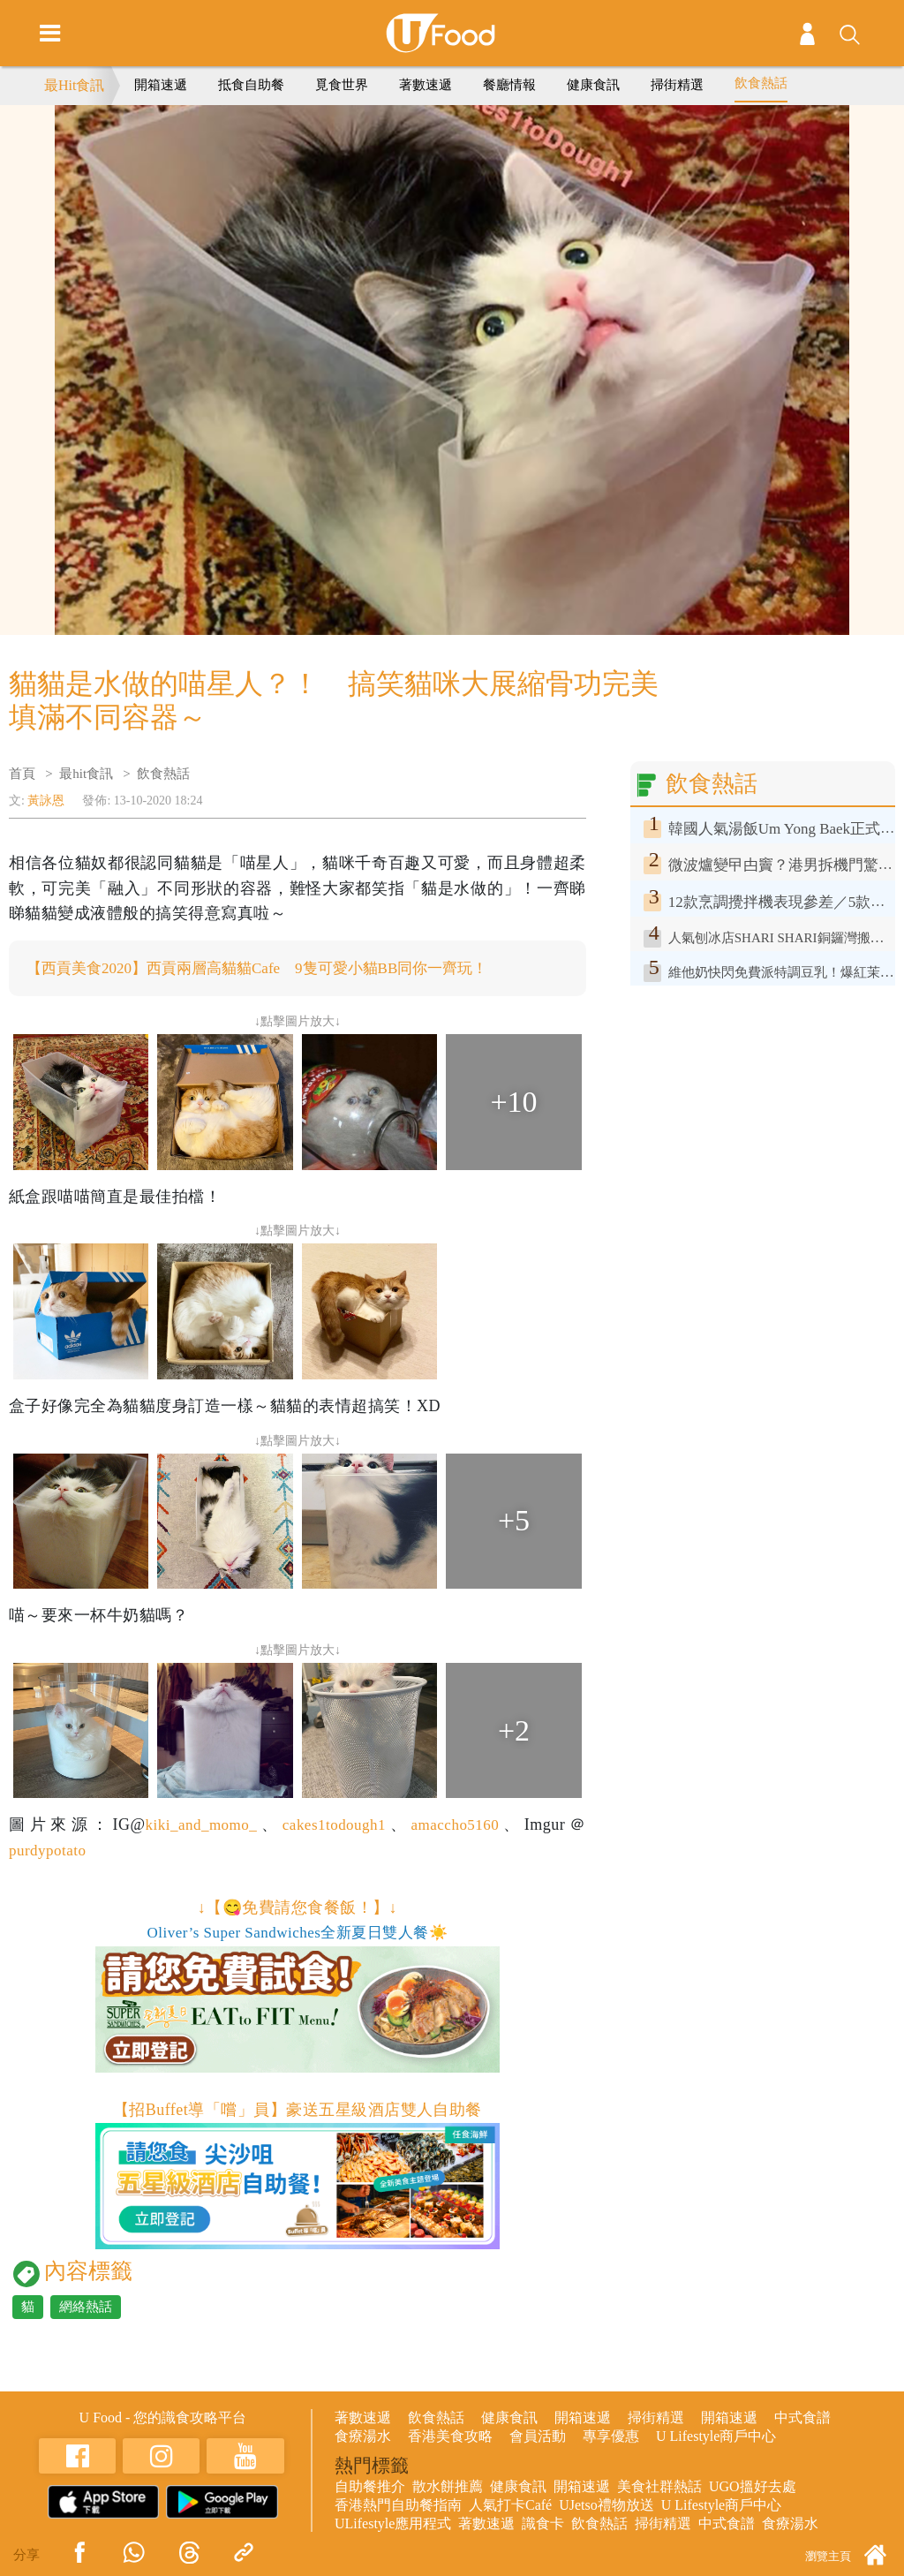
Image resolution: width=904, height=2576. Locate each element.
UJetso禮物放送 (606, 2505)
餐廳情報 (509, 85)
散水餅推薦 (447, 2487)
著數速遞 (425, 85)
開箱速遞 (160, 85)
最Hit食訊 (74, 85)
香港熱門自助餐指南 (398, 2505)
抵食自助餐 (251, 85)
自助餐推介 (370, 2487)
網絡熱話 (85, 2307)
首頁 (22, 774)
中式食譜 (802, 2418)
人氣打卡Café (510, 2505)
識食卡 (543, 2524)
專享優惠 (611, 2436)
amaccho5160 (457, 1825)
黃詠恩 (45, 800)
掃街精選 (677, 85)
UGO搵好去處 (752, 2487)
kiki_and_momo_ (198, 1825)
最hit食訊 (86, 774)
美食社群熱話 (659, 2487)
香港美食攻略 (450, 2436)
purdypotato (49, 1851)
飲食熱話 (760, 83)
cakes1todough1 (333, 1825)
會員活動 (537, 2436)
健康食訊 (593, 85)
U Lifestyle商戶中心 (716, 2436)
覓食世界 (341, 85)
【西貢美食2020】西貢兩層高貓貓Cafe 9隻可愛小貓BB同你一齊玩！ (270, 969)
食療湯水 (363, 2436)
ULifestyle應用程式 (393, 2524)
